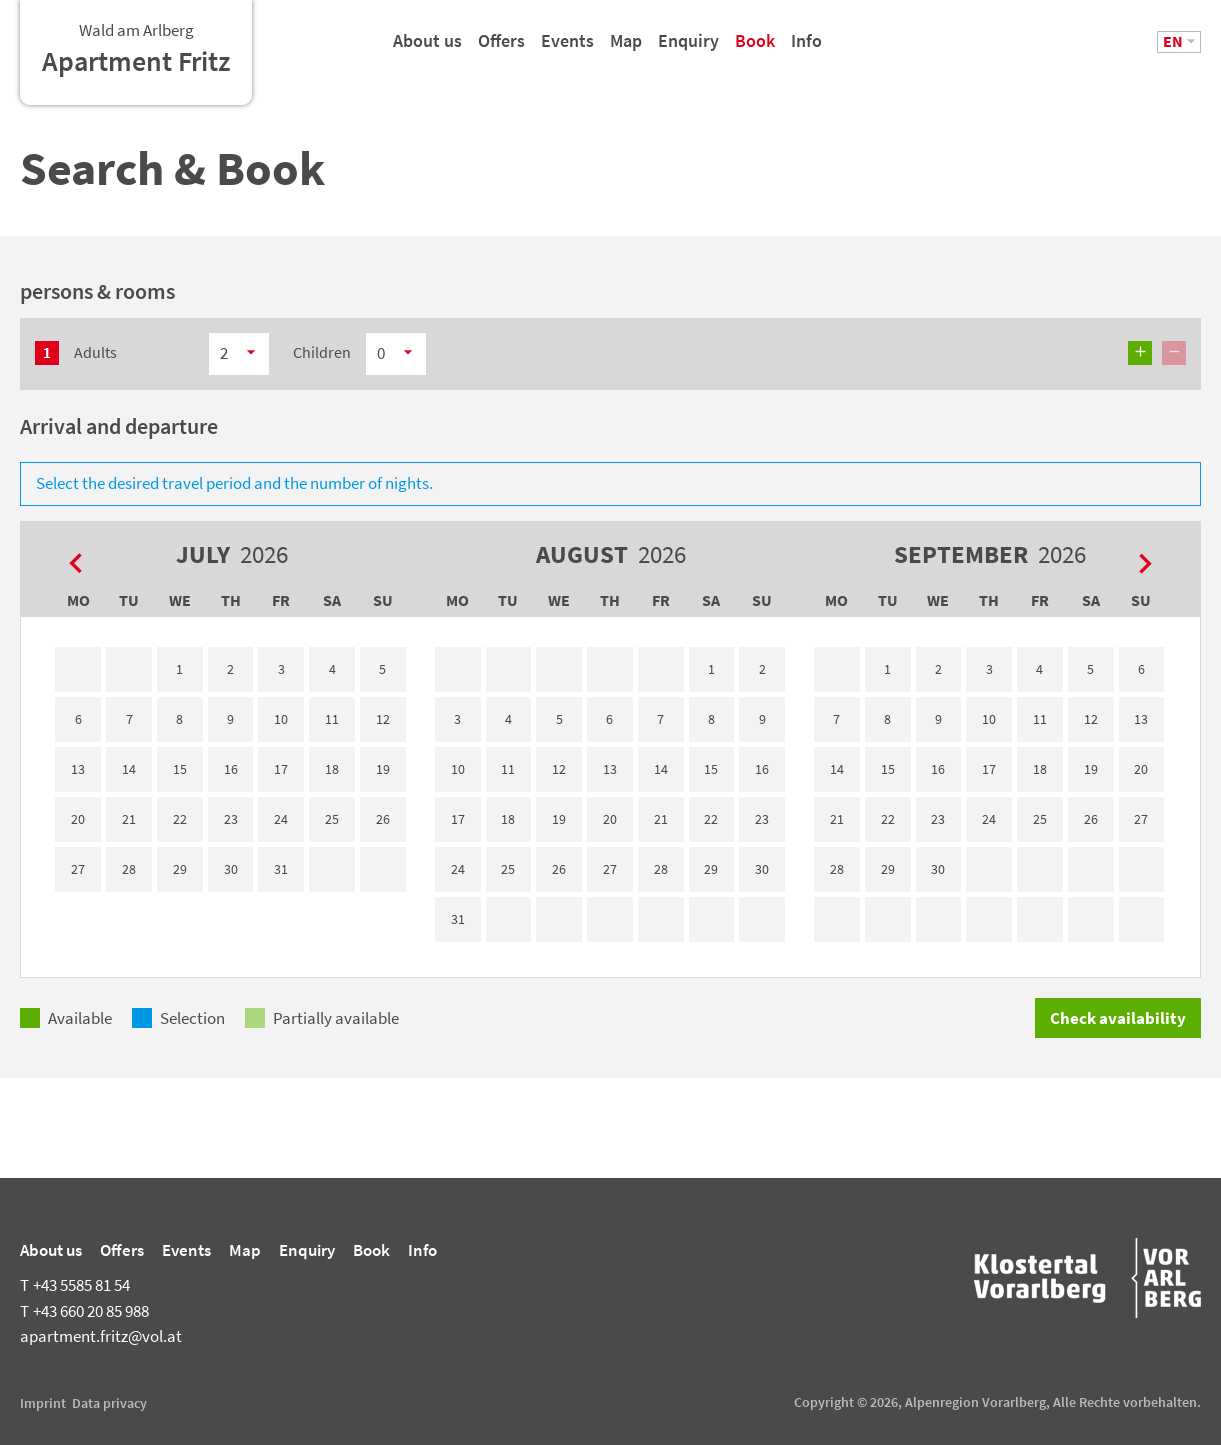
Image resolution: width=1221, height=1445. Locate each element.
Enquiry (688, 48)
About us (427, 48)
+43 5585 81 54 (75, 1285)
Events (567, 48)
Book (755, 48)
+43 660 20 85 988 (84, 1311)
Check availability (1118, 1018)
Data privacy (109, 1403)
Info (806, 48)
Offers (501, 48)
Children (322, 352)
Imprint (43, 1403)
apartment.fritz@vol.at (101, 1336)
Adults (95, 352)
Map (626, 48)
